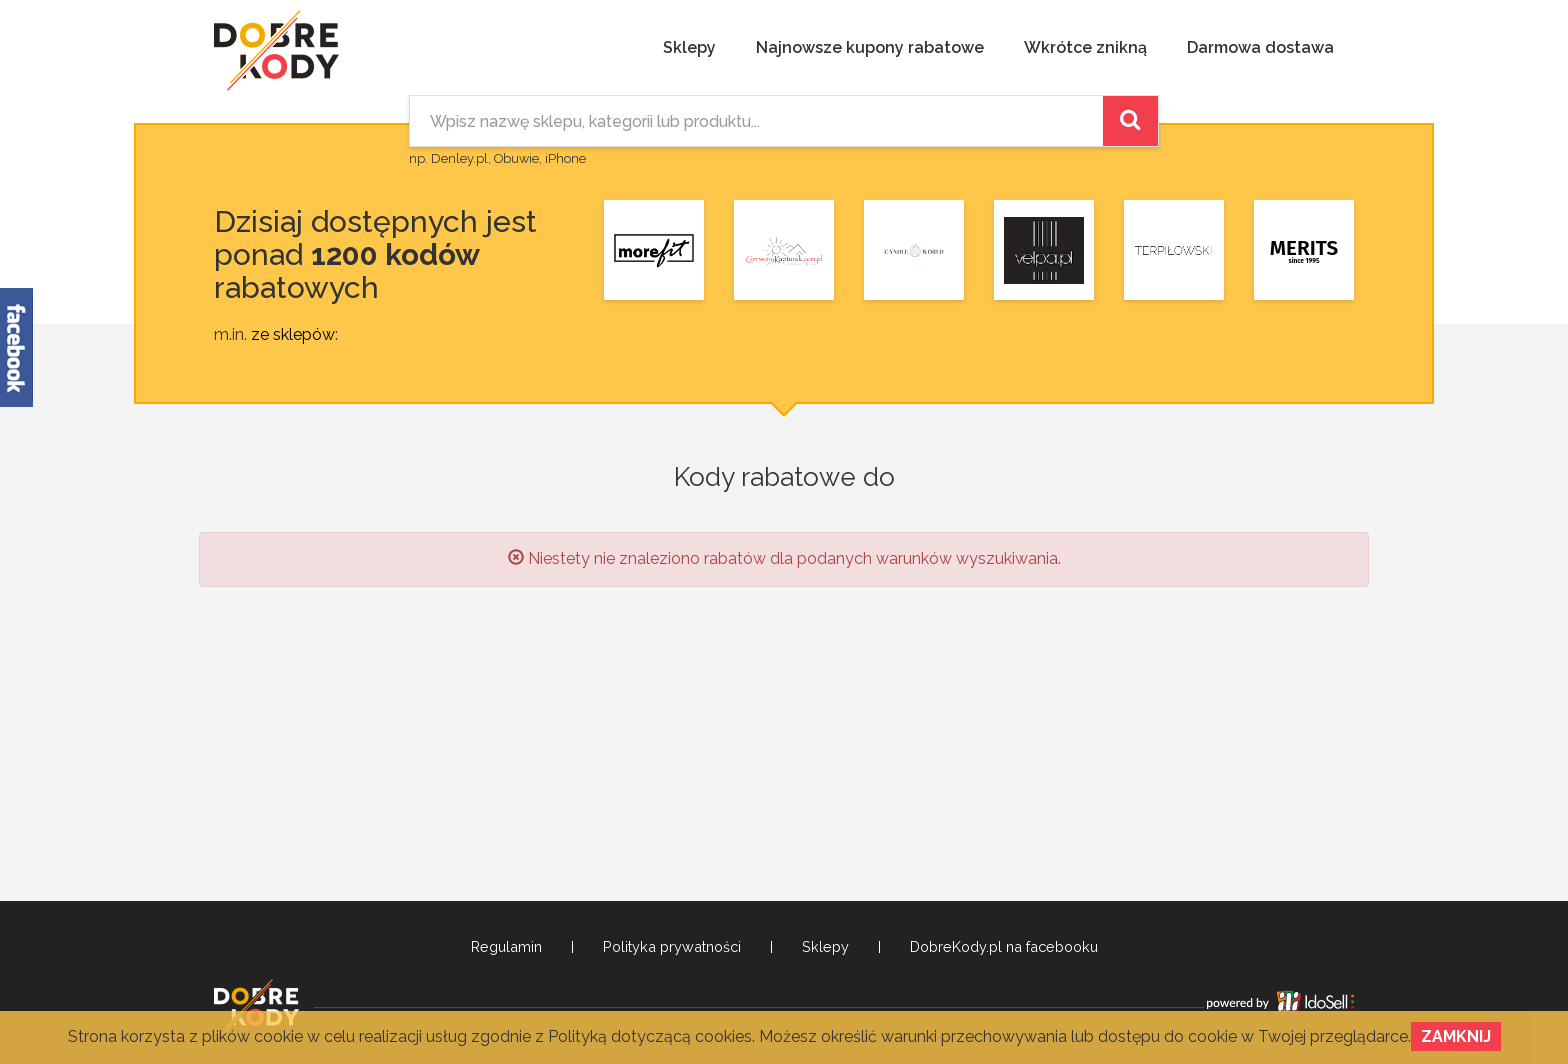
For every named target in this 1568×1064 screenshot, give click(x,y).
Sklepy (689, 47)
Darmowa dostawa (1260, 47)
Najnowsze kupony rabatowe (870, 47)
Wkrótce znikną (1085, 47)
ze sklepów (293, 334)
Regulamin (506, 947)
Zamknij (1456, 1036)
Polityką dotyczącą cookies (650, 1036)
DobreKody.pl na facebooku (1004, 947)
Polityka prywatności (672, 947)
